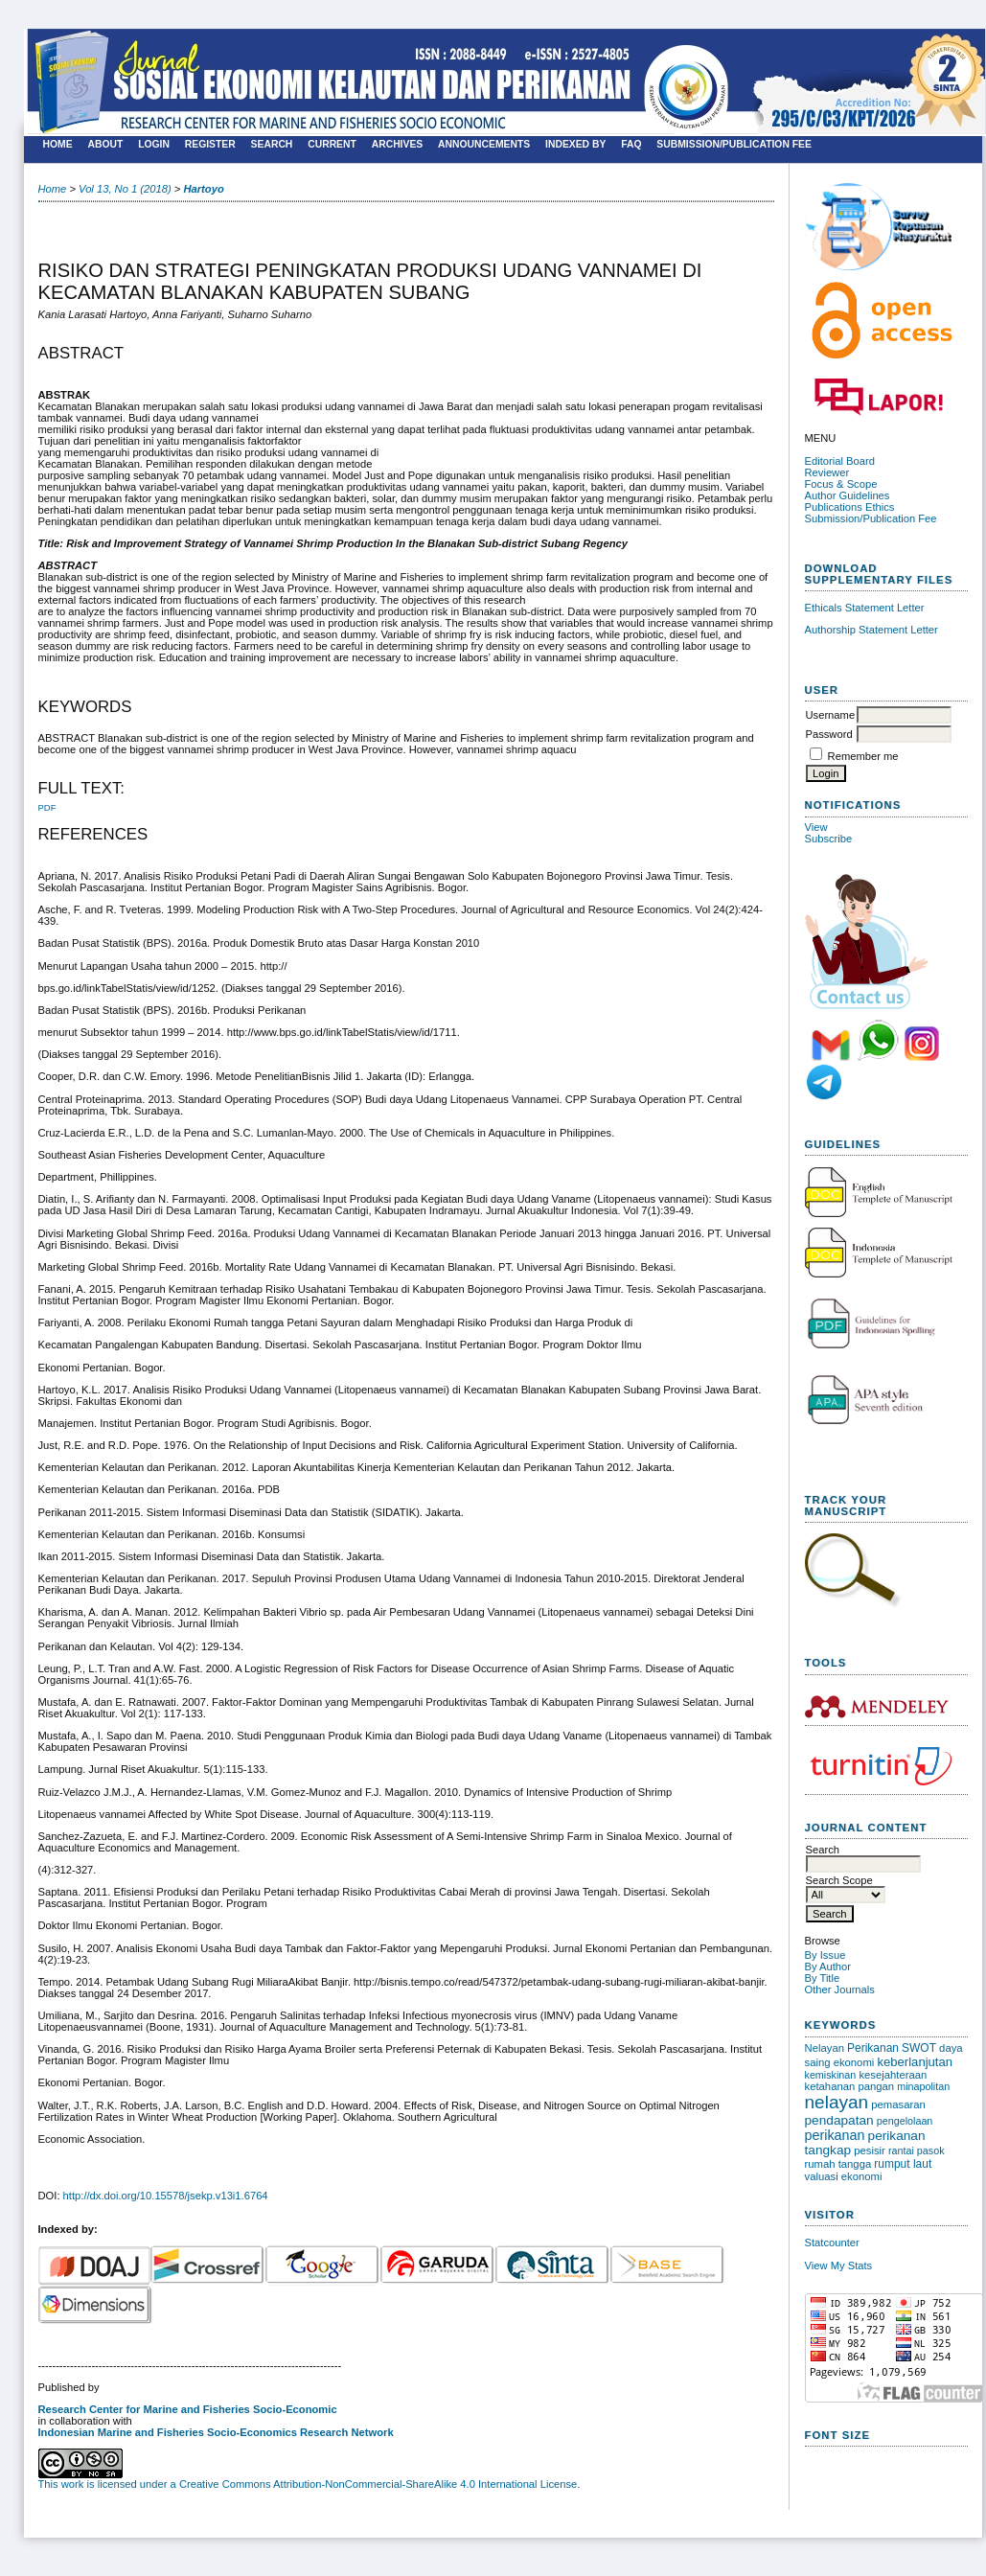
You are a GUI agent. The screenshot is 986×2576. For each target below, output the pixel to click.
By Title (822, 1978)
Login (154, 144)
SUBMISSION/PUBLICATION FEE (734, 144)
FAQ (631, 144)
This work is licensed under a (108, 2484)
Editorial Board (840, 461)
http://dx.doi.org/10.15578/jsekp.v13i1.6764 (165, 2195)
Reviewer (829, 472)
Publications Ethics (850, 507)
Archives (398, 144)
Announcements (484, 144)
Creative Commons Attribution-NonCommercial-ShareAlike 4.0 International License (378, 2484)
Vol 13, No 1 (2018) (125, 189)
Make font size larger (883, 2461)
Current (332, 144)
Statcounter (832, 2242)
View (816, 827)
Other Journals (840, 1989)
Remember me (863, 756)
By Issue (825, 1955)
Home (58, 144)
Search (272, 144)
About (105, 144)
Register (210, 144)
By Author (828, 1966)
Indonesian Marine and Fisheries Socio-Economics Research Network (216, 2432)
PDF (47, 807)
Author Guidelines (847, 495)
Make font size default (852, 2461)
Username (831, 715)
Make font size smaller (822, 2461)
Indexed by (575, 144)
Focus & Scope (841, 484)
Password (829, 734)
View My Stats (839, 2265)
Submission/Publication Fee (871, 518)
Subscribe (829, 838)
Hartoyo (203, 189)
